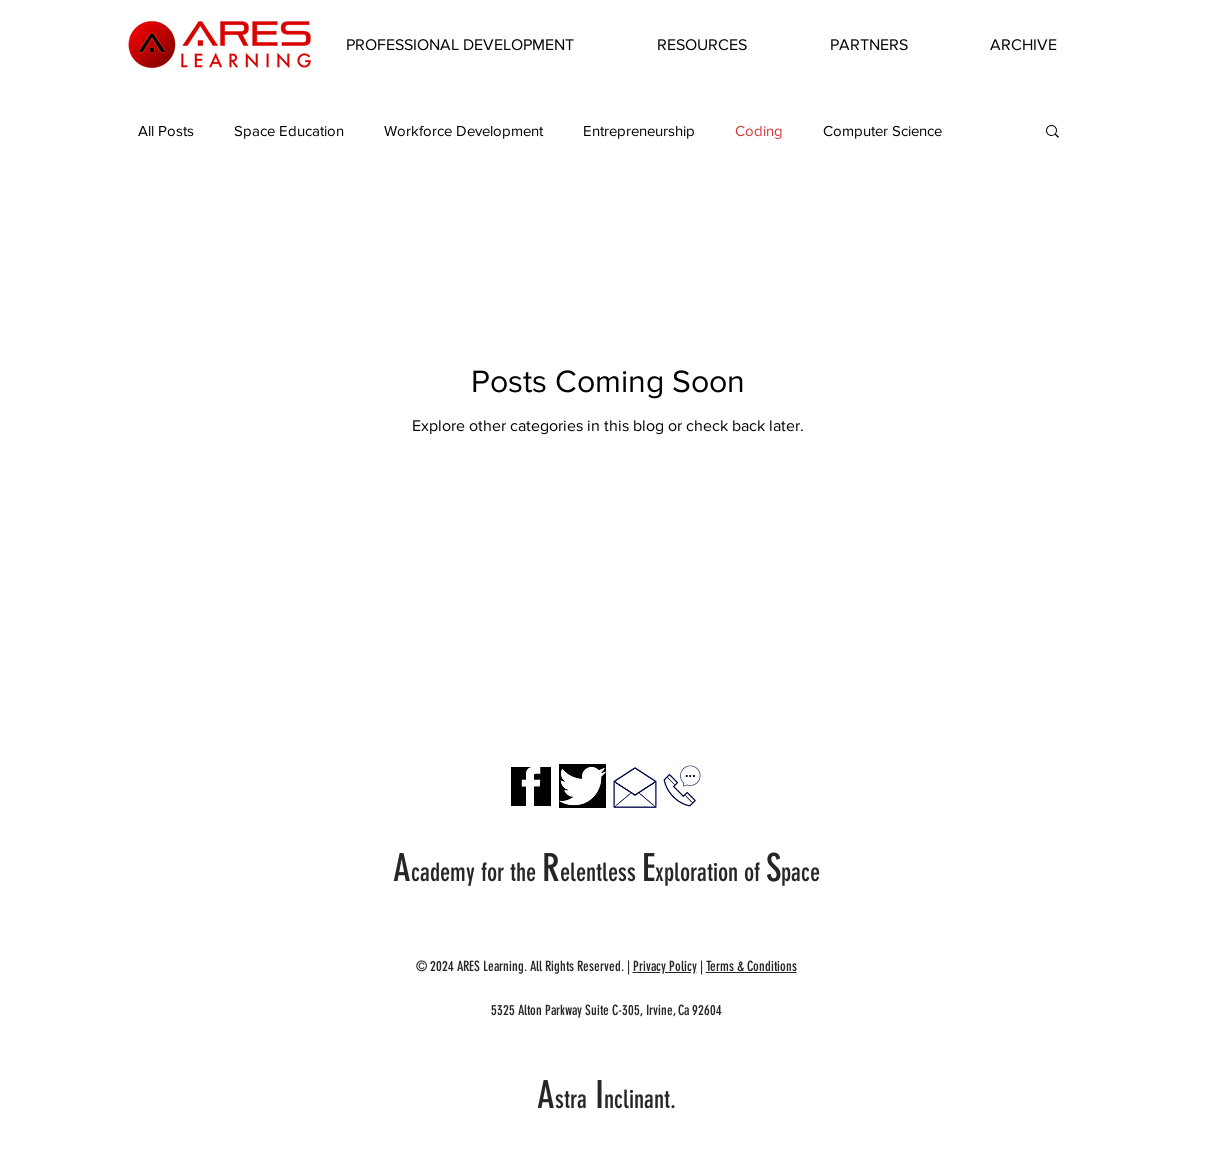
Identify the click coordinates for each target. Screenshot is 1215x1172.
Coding (759, 130)
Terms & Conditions (751, 966)
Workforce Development (463, 130)
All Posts (166, 130)
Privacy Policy (665, 966)
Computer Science (882, 130)
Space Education (289, 130)
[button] (460, 45)
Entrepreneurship (639, 130)
